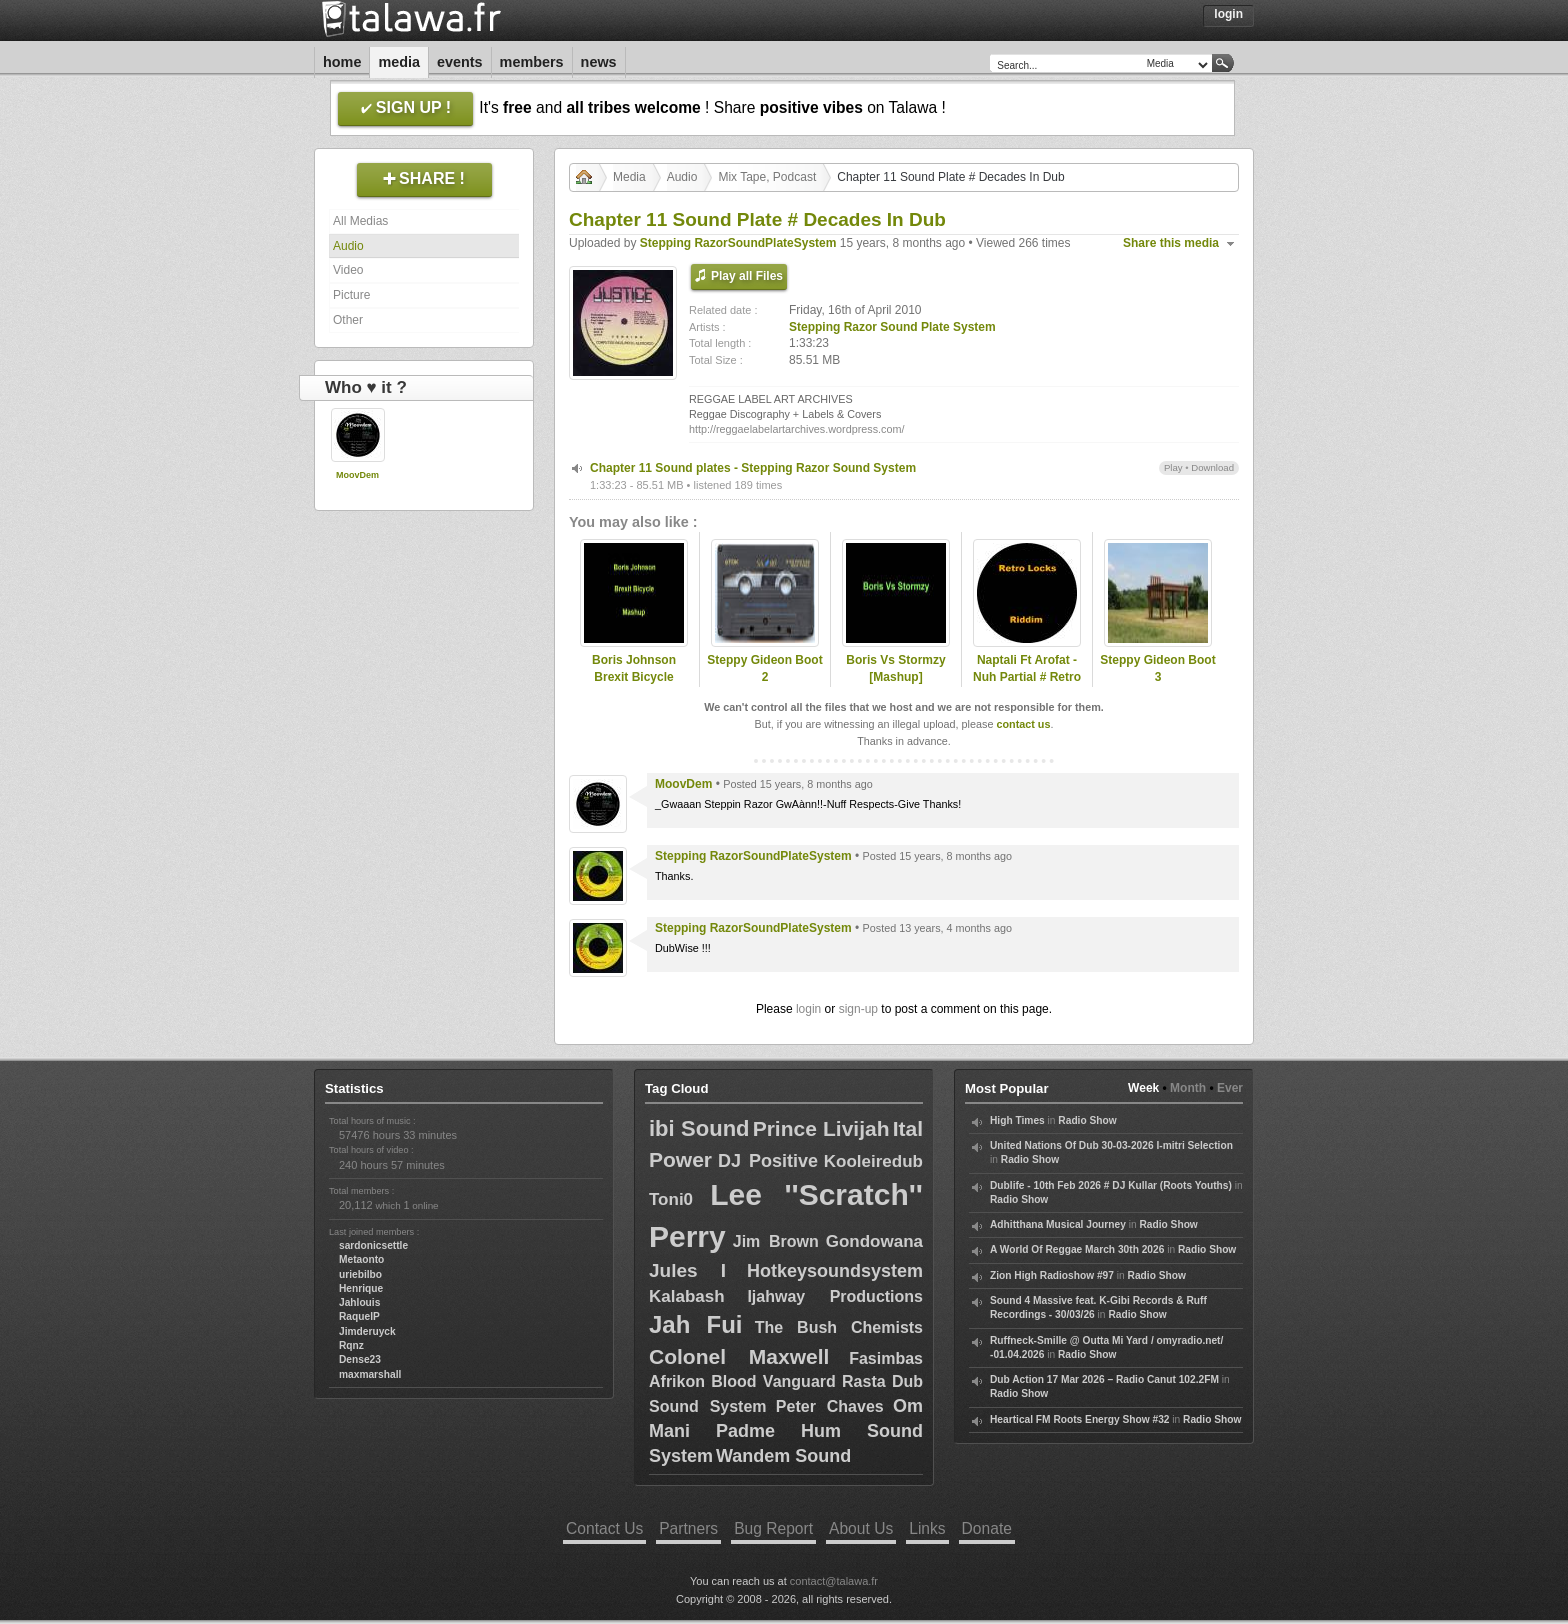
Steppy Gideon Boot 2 (764, 668)
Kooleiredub (873, 1161)
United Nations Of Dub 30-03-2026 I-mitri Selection (1111, 1145)
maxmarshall (370, 1374)
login (808, 1009)
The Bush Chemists (839, 1327)
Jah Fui (695, 1324)
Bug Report (773, 1528)
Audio (348, 246)
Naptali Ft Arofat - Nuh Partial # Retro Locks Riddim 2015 (1027, 677)
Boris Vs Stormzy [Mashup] (895, 668)
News (599, 62)
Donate (987, 1528)
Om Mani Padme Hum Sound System (786, 1431)
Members (532, 62)
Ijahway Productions (835, 1296)
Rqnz (351, 1345)
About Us (861, 1528)
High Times (1017, 1120)
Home (342, 62)
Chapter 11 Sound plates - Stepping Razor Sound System (753, 468)
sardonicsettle (373, 1245)
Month (1188, 1088)
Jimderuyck (367, 1331)
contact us (1023, 724)
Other (348, 320)
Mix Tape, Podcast (767, 177)
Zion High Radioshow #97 (1052, 1275)
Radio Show (1087, 1120)
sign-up (858, 1009)
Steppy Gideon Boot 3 (1157, 668)
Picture (351, 295)
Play (1173, 467)
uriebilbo (360, 1274)
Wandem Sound (783, 1456)
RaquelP (359, 1316)
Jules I (687, 1270)
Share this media (1171, 243)
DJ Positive (768, 1161)
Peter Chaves (830, 1406)
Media (399, 62)
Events (460, 62)
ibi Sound (699, 1128)
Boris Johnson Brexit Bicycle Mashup (634, 677)
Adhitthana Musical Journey (1058, 1224)
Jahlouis (359, 1302)
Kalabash (687, 1296)
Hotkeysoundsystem (835, 1271)
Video (348, 270)
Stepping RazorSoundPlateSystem (738, 243)
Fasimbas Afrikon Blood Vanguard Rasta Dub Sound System (786, 1382)
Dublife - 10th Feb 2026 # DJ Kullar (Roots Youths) (1111, 1185)
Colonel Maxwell (739, 1356)
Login (1228, 14)
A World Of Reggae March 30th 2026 (1077, 1249)
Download (1212, 467)
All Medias (360, 221)
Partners (688, 1528)
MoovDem (357, 475)
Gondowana (874, 1241)
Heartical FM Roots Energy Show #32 (1079, 1419)
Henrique (361, 1288)
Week (1143, 1088)
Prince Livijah (821, 1128)
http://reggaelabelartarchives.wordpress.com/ (796, 429)
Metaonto (361, 1259)
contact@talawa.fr (834, 1581)
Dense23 (360, 1359)
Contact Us (604, 1528)
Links (927, 1528)
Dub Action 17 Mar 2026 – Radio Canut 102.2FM (1104, 1379)
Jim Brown (776, 1241)
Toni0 (671, 1199)
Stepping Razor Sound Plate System (892, 327)
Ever (1230, 1088)
